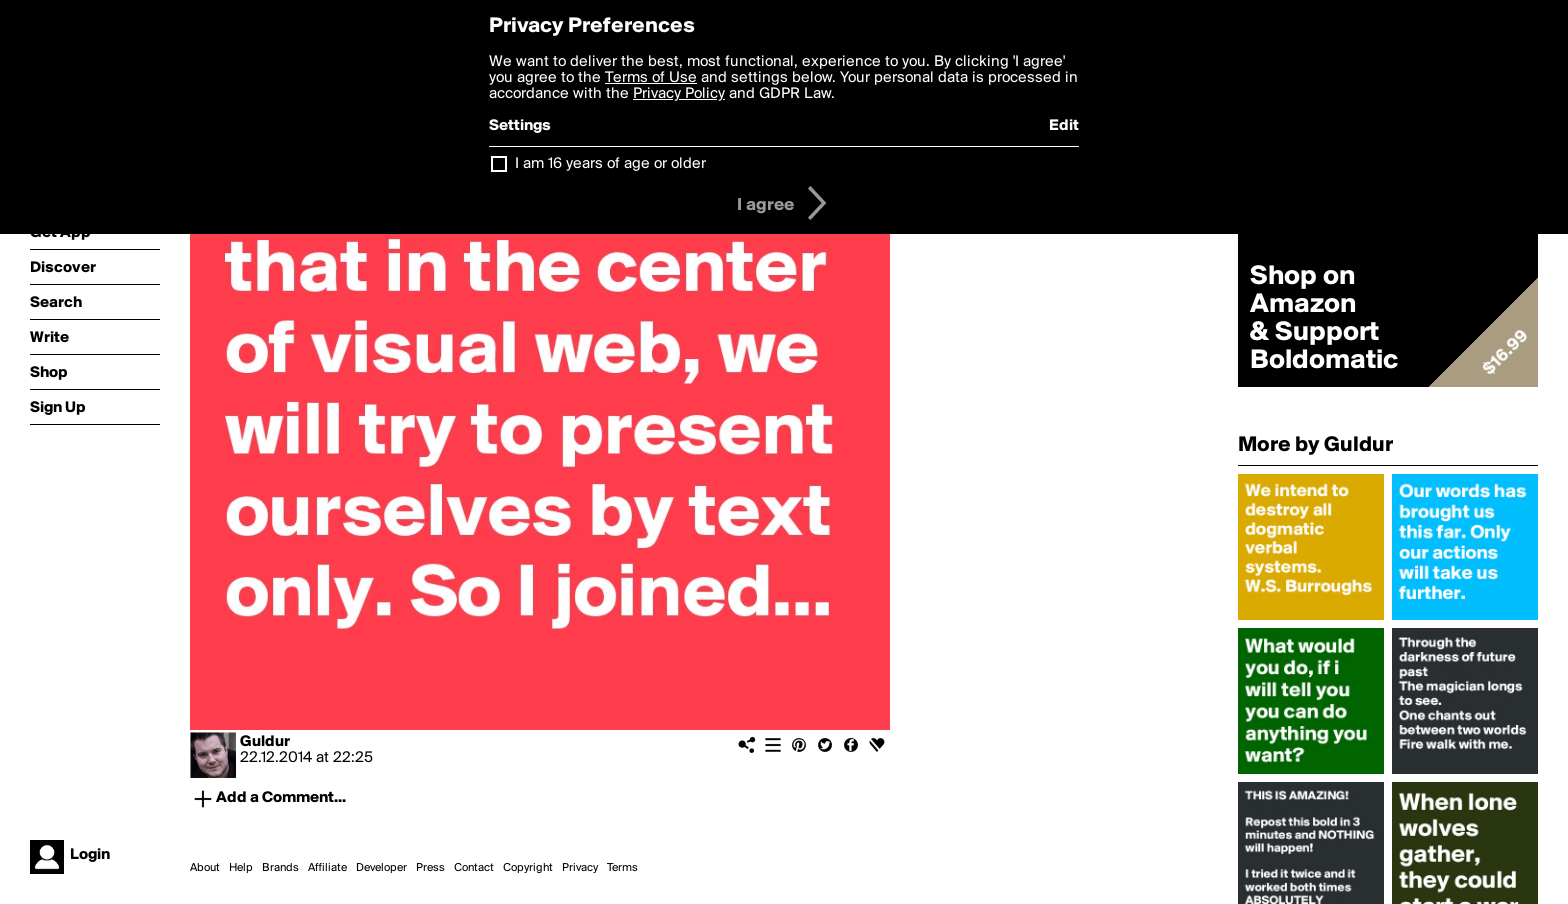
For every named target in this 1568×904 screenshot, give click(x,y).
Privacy (580, 868)
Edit (1064, 126)
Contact (474, 868)
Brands (280, 868)
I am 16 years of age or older (610, 164)
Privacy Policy (679, 94)
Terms (622, 868)
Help (241, 868)
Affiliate (327, 868)
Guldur (265, 742)
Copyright (528, 868)
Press (430, 868)
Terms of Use (651, 78)
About (205, 868)
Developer (381, 868)
